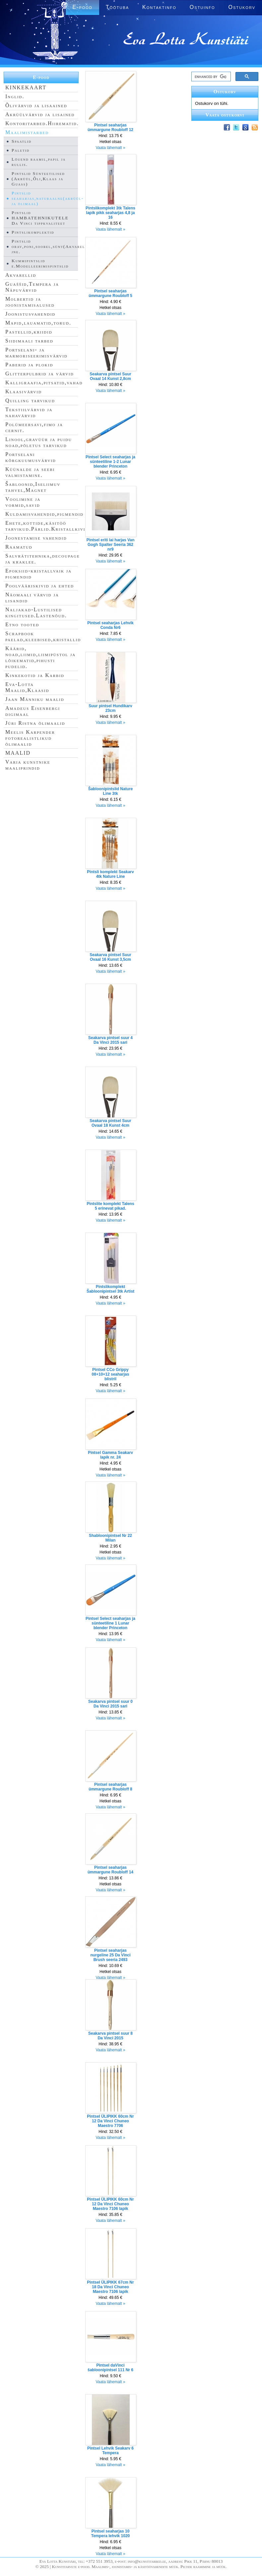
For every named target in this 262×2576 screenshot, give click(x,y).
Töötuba (117, 7)
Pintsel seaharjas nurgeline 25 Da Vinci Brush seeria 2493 (110, 1955)
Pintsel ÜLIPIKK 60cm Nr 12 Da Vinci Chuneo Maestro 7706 (110, 2121)
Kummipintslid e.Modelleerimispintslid (40, 263)
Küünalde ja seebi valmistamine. (30, 472)
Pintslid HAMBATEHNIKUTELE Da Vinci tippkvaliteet (40, 218)
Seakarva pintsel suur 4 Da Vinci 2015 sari (110, 1040)
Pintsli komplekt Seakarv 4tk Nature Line (110, 874)
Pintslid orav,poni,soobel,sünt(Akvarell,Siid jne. (55, 246)
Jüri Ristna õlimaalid (35, 723)
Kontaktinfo (159, 7)
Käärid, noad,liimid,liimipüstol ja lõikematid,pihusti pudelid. (40, 657)
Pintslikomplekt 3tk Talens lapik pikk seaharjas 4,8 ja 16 (110, 213)
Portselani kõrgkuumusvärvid (30, 457)
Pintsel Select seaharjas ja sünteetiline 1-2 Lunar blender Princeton (110, 462)
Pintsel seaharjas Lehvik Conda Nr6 (110, 625)
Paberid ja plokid (29, 364)
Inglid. (15, 96)
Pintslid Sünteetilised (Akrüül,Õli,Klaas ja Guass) (38, 179)
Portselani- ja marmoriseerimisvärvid (36, 352)
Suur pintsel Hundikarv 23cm (110, 708)
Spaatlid (22, 141)
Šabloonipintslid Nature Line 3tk (110, 791)
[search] (210, 77)
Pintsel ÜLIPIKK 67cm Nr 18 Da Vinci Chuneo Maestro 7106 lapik (110, 2287)
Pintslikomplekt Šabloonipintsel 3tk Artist (110, 1289)
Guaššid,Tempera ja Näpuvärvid (32, 287)
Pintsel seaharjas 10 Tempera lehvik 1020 (110, 2533)
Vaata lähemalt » (110, 147)
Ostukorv (242, 7)
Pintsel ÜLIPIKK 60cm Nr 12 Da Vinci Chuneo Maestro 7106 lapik (110, 2204)
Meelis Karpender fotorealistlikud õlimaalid (30, 738)
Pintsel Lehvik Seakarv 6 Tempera (110, 2450)
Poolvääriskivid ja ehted (39, 585)
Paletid (21, 150)
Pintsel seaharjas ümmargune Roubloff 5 (110, 293)
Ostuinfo (202, 7)
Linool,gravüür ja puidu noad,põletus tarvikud (38, 442)
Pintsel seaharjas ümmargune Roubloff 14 (110, 1869)
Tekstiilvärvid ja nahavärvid (28, 412)
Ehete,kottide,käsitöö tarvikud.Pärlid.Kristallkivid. (48, 526)
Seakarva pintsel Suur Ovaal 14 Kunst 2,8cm (110, 376)
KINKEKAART (25, 87)
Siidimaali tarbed (29, 340)
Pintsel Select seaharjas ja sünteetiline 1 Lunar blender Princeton (110, 1623)
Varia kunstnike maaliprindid (27, 765)
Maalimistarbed (27, 132)
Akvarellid (20, 275)
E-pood (41, 77)
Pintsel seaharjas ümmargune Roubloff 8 (110, 1786)
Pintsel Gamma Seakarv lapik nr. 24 (110, 1455)
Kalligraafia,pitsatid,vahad (44, 382)
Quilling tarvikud (30, 400)
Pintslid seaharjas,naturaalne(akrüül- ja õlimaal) (48, 198)
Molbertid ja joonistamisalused (30, 302)
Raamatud (19, 547)
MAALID (18, 753)
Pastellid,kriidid (28, 332)
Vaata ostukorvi (225, 114)
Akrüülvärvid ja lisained (40, 114)
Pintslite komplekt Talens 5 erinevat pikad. (110, 1206)
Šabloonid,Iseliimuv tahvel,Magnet (32, 487)
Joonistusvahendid (30, 314)
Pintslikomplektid (33, 232)
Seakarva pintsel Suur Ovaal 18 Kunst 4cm (110, 1123)
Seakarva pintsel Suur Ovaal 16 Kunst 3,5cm (110, 957)
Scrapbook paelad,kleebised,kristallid (43, 636)
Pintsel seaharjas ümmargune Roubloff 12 (110, 127)
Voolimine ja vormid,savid (22, 502)
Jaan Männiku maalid (34, 699)
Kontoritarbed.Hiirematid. (42, 123)
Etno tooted (22, 624)
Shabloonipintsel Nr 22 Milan (110, 1538)
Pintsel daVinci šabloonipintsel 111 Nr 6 (110, 2367)
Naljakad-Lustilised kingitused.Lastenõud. (36, 612)
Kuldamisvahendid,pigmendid (44, 514)
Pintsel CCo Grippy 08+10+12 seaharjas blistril (110, 1374)
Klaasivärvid (23, 391)
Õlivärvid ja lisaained (36, 105)
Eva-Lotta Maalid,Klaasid (27, 687)
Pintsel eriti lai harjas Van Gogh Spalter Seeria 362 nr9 (111, 545)
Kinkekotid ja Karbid (34, 675)
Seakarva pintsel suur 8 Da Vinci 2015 (110, 2035)
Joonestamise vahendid (36, 538)
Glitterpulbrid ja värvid (39, 373)
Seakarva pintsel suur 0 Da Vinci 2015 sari (110, 1703)
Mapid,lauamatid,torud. (38, 323)
